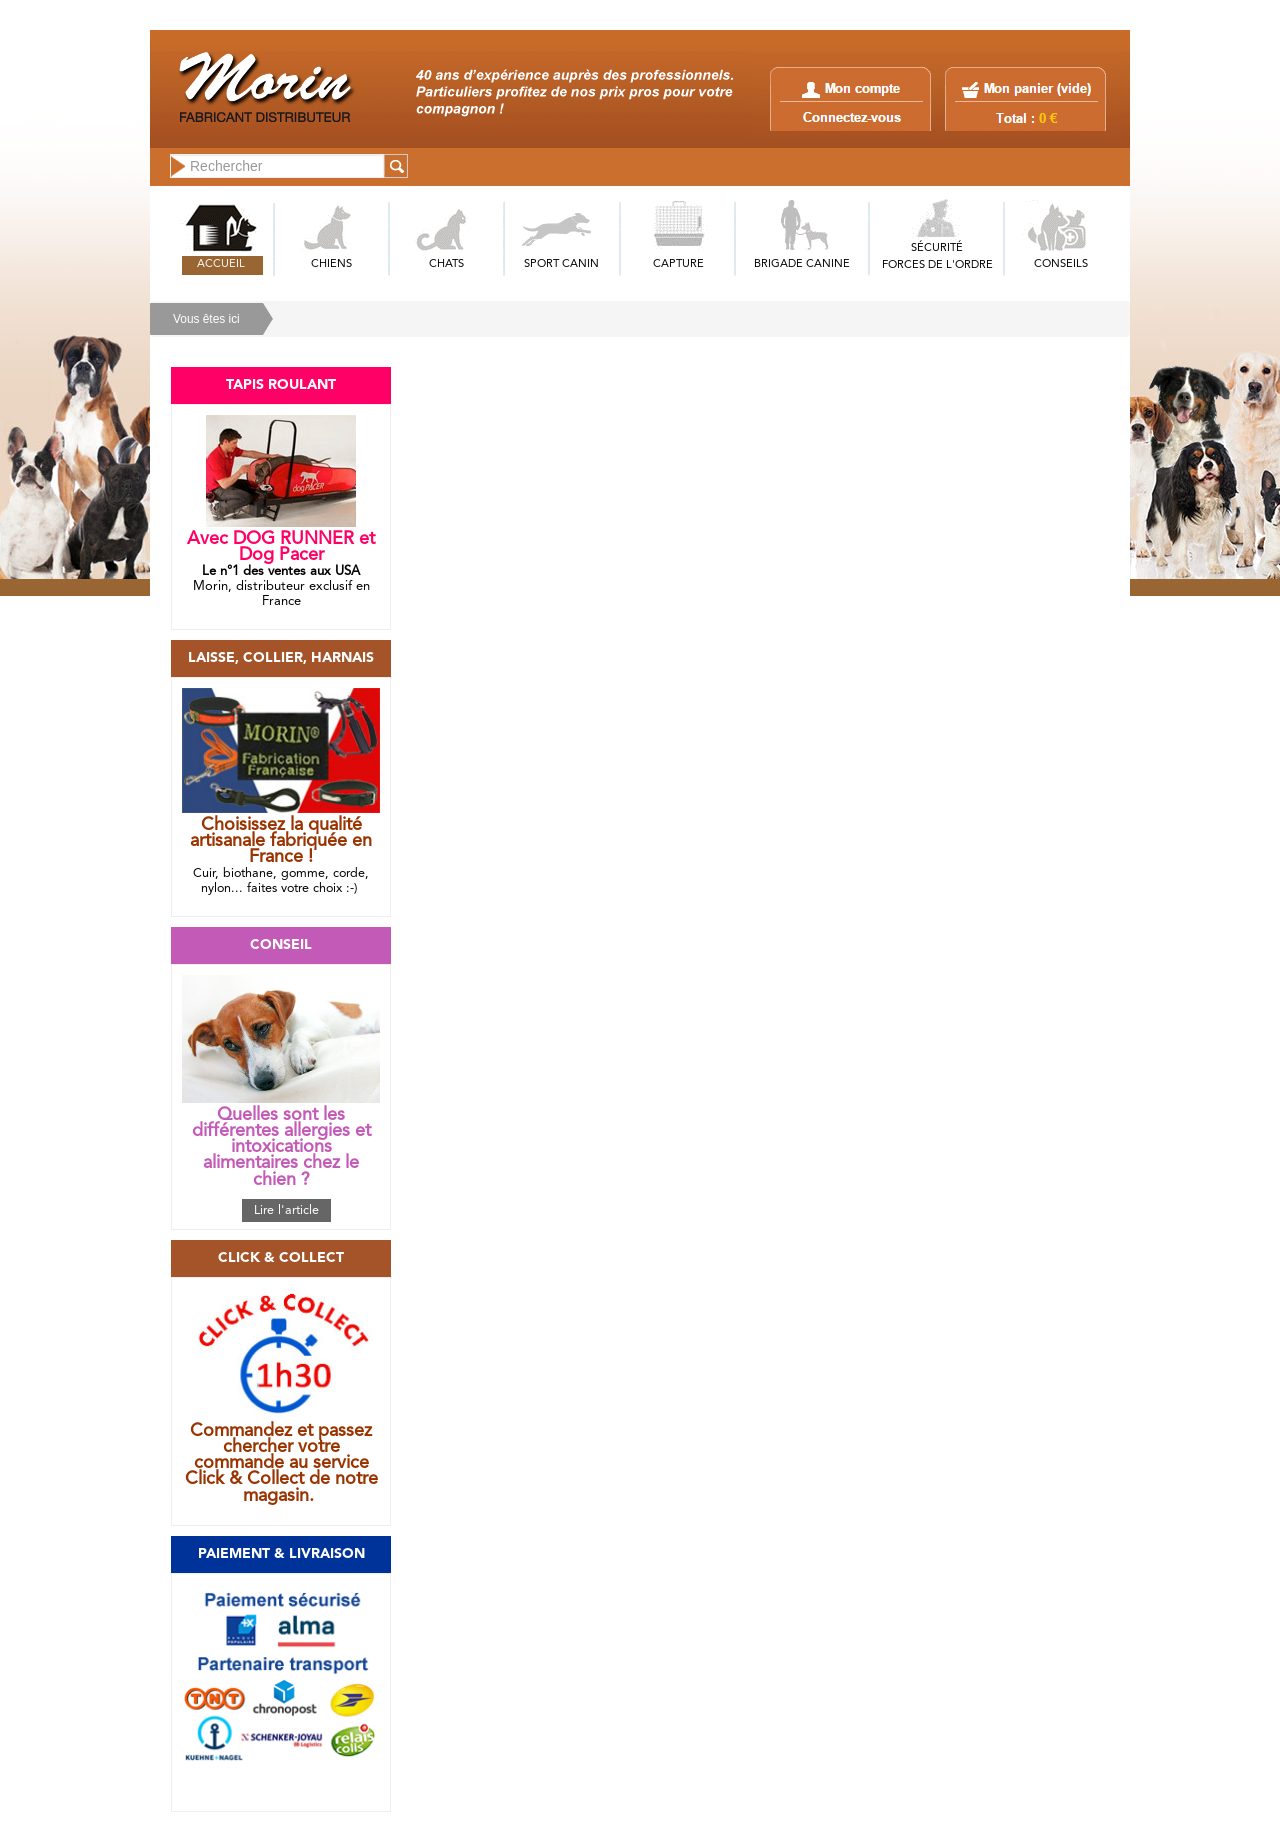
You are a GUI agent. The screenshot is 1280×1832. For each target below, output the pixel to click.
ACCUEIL (221, 264)
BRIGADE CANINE (802, 264)
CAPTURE (678, 264)
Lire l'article (286, 1210)
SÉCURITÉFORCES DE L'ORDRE (937, 257)
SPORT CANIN (561, 264)
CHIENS (331, 264)
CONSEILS (1061, 264)
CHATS (446, 264)
